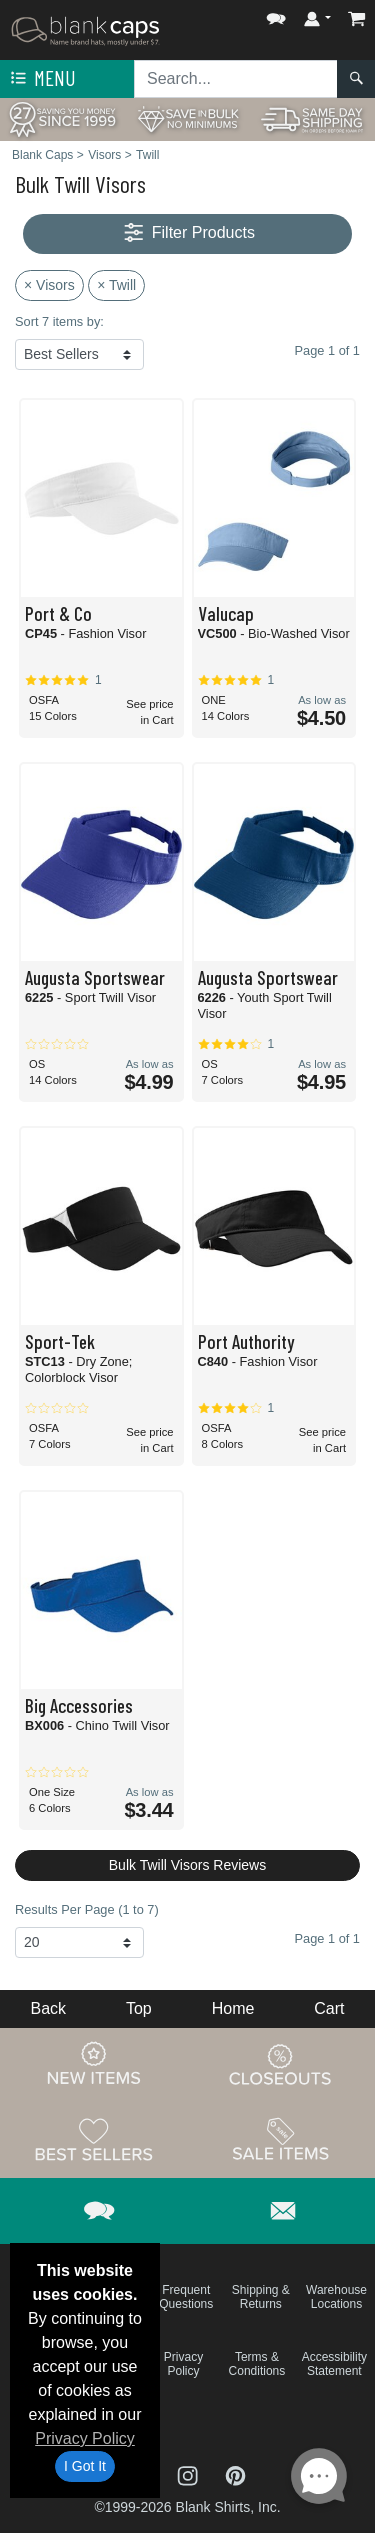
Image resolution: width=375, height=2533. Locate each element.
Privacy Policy (85, 2438)
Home (233, 2008)
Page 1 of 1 (327, 1938)
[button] (276, 14)
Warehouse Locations (336, 2297)
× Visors (49, 285)
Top (139, 2008)
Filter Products (187, 233)
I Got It (85, 2466)
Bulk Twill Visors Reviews (187, 1865)
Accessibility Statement (334, 2364)
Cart (329, 2008)
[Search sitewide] (236, 79)
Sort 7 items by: (59, 321)
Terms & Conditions (257, 2364)
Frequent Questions (186, 2297)
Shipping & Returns (261, 2297)
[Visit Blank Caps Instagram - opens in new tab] (190, 2474)
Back (48, 2008)
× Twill (116, 285)
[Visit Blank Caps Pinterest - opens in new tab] (235, 2474)
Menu (41, 79)
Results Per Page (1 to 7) (87, 1909)
